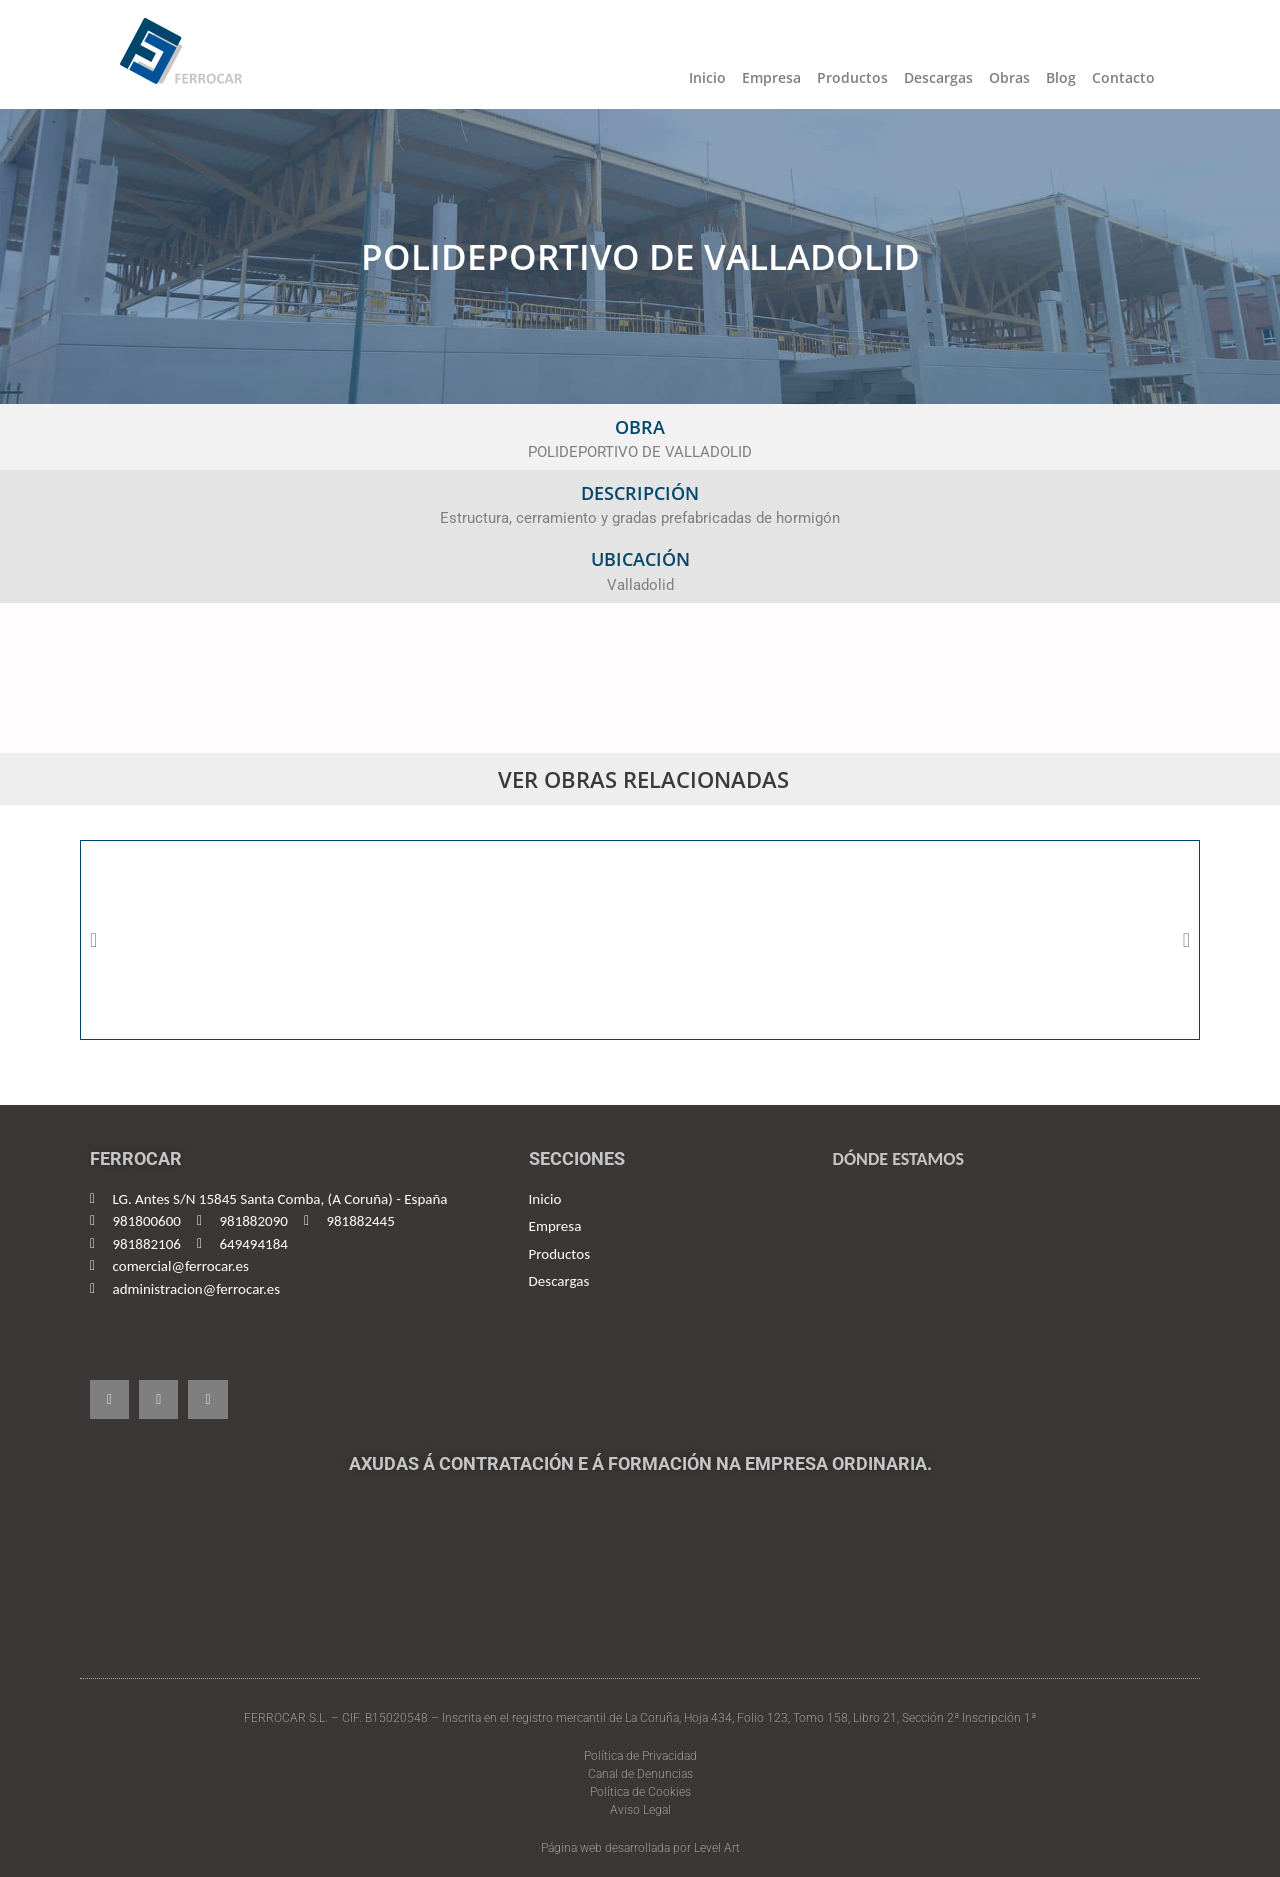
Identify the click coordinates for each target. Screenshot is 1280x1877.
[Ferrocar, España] (1008, 1300)
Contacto (1123, 77)
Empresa (771, 77)
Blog (1061, 77)
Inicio (707, 77)
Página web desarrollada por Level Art (640, 1848)
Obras (1009, 77)
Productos (852, 77)
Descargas (938, 77)
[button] (93, 940)
